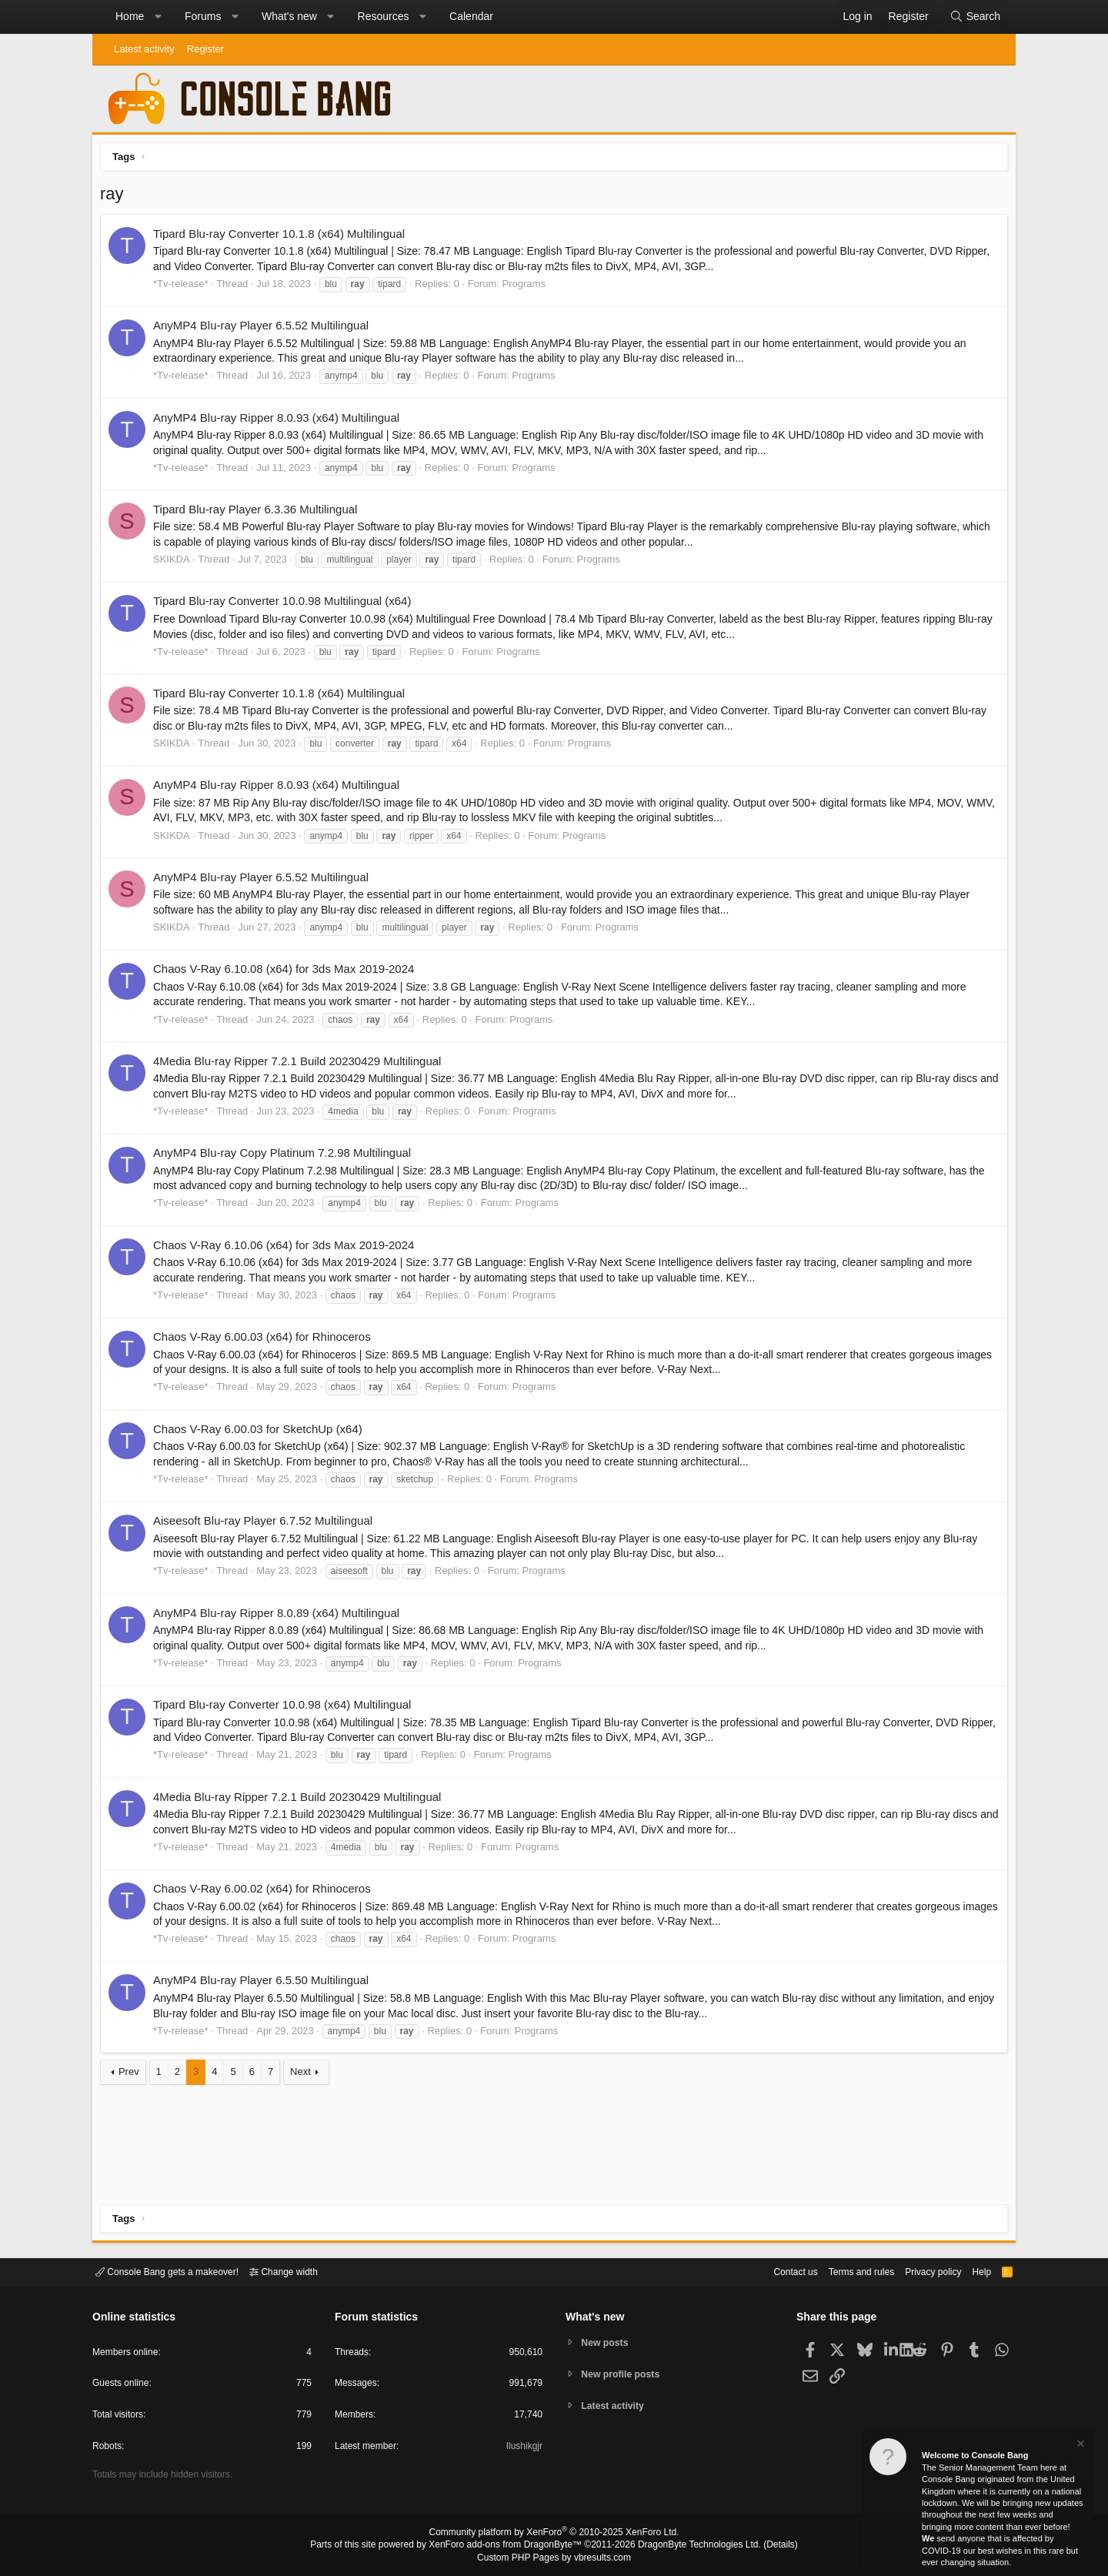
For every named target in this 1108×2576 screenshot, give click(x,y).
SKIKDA (175, 563)
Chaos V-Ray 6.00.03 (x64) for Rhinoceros (266, 1340)
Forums (203, 16)
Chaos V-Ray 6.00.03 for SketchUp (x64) (261, 1432)
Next (304, 2075)
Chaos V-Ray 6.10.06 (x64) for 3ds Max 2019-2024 (287, 1248)
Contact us (772, 2271)
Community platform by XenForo (554, 2534)
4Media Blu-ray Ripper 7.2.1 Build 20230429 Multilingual (301, 1064)
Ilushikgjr (522, 2448)
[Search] (975, 17)
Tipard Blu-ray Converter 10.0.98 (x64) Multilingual (286, 1708)
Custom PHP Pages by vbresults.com (553, 2558)
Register (205, 49)
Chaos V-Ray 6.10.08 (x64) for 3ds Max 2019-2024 (287, 972)
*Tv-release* (184, 287)
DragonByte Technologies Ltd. (687, 2546)
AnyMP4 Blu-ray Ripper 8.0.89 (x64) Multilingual (280, 1616)
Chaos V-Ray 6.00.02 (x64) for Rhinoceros (266, 1892)
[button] (157, 17)
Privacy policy (919, 2271)
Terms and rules (842, 2271)
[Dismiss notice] (1079, 2445)
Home (129, 16)
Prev (132, 2075)
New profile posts (624, 2374)
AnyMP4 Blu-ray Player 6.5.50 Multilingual (264, 1983)
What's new (289, 16)
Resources (383, 16)
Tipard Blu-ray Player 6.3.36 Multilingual (259, 513)
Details (762, 2546)
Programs (527, 287)
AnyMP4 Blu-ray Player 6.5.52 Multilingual (264, 329)
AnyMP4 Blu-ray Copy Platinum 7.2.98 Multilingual (286, 1156)
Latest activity (144, 49)
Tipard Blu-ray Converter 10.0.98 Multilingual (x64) (286, 604)
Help (972, 2271)
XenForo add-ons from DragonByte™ (509, 2546)
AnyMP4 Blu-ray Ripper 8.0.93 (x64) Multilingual (280, 421)
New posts (607, 2341)
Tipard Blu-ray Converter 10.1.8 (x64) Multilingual (283, 237)
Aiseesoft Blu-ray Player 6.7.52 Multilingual (266, 1524)
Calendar (471, 16)
